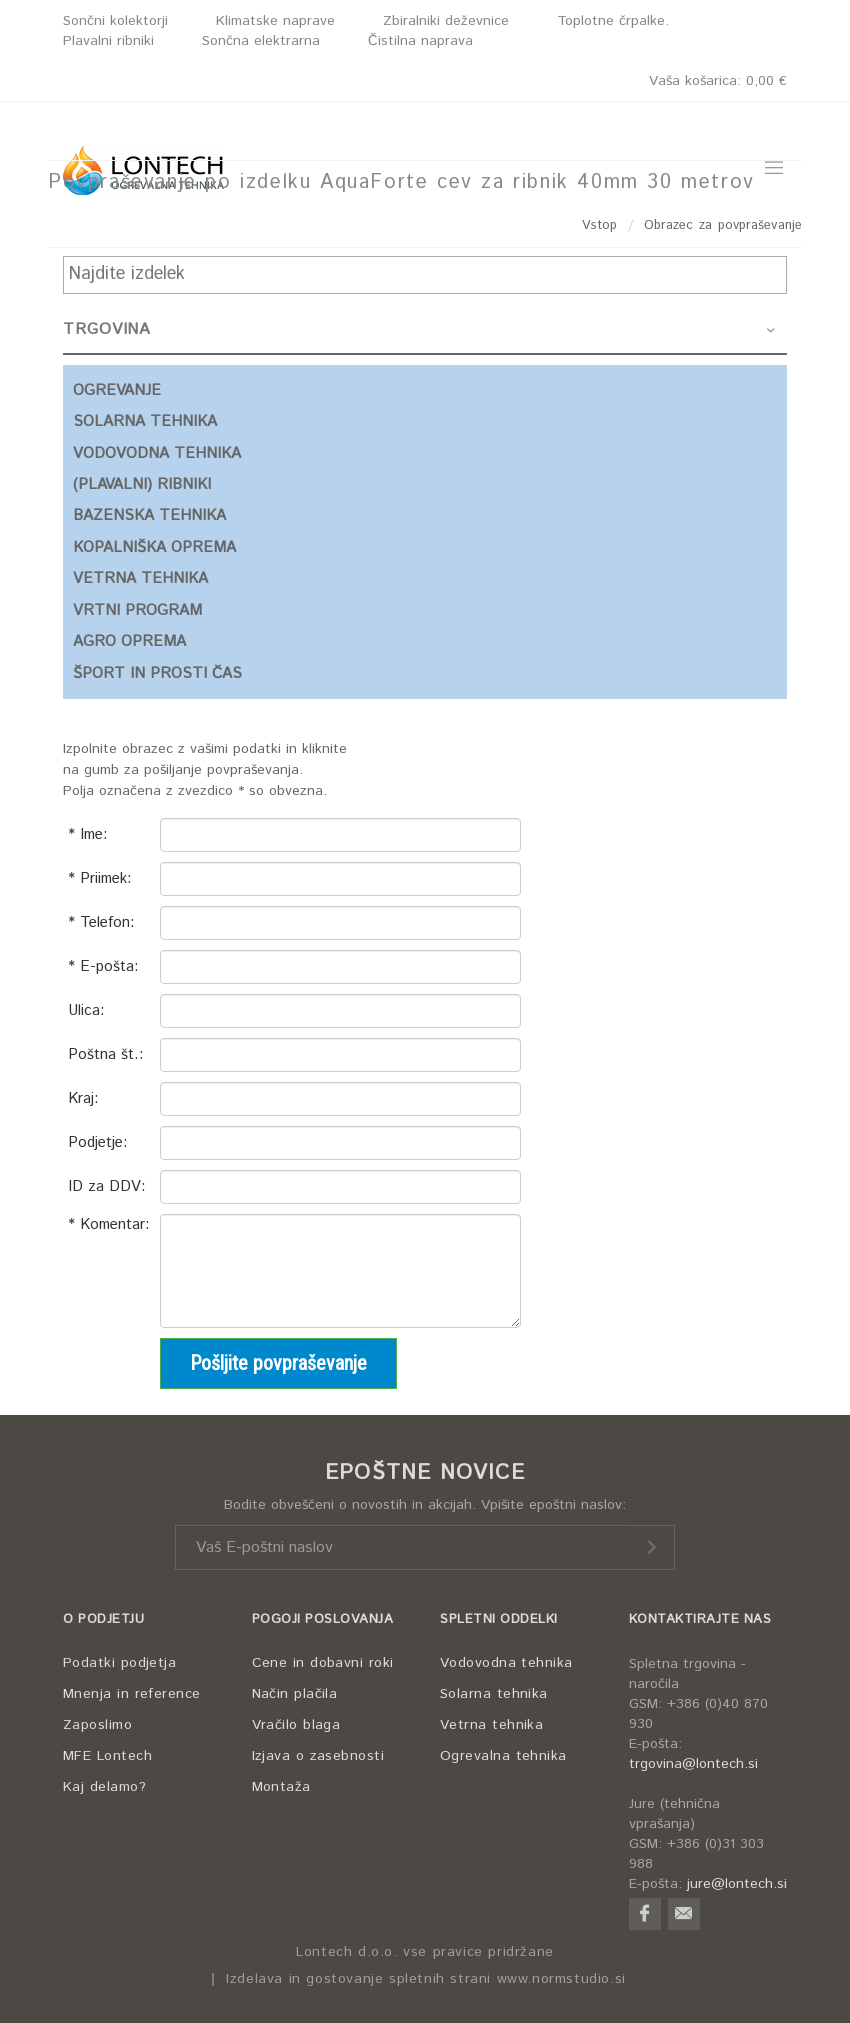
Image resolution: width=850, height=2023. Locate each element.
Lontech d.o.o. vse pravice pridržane (425, 1952)
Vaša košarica (718, 81)
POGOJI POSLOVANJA (323, 1619)
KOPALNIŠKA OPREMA (154, 547)
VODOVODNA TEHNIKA (157, 453)
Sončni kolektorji (115, 21)
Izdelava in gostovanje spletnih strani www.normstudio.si (426, 1979)
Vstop (600, 225)
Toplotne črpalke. (613, 21)
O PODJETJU (103, 1619)
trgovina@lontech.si (693, 1764)
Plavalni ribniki (108, 41)
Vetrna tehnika (491, 1725)
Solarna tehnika (494, 1694)
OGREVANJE (117, 390)
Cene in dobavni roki (323, 1663)
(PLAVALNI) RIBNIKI (142, 484)
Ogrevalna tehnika (503, 1756)
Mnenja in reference (132, 1694)
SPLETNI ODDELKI (499, 1619)
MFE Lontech (107, 1756)
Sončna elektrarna (261, 41)
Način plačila (295, 1694)
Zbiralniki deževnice (446, 21)
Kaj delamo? (104, 1787)
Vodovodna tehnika (506, 1663)
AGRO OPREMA (129, 641)
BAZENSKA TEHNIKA (149, 515)
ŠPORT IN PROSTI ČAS (157, 673)
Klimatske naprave (275, 21)
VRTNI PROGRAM (137, 610)
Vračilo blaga (296, 1725)
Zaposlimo (97, 1725)
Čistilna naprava (420, 41)
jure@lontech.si (737, 1884)
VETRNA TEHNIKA (140, 578)
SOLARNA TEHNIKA (145, 421)
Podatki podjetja (119, 1663)
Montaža (281, 1787)
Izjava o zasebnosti (318, 1756)
